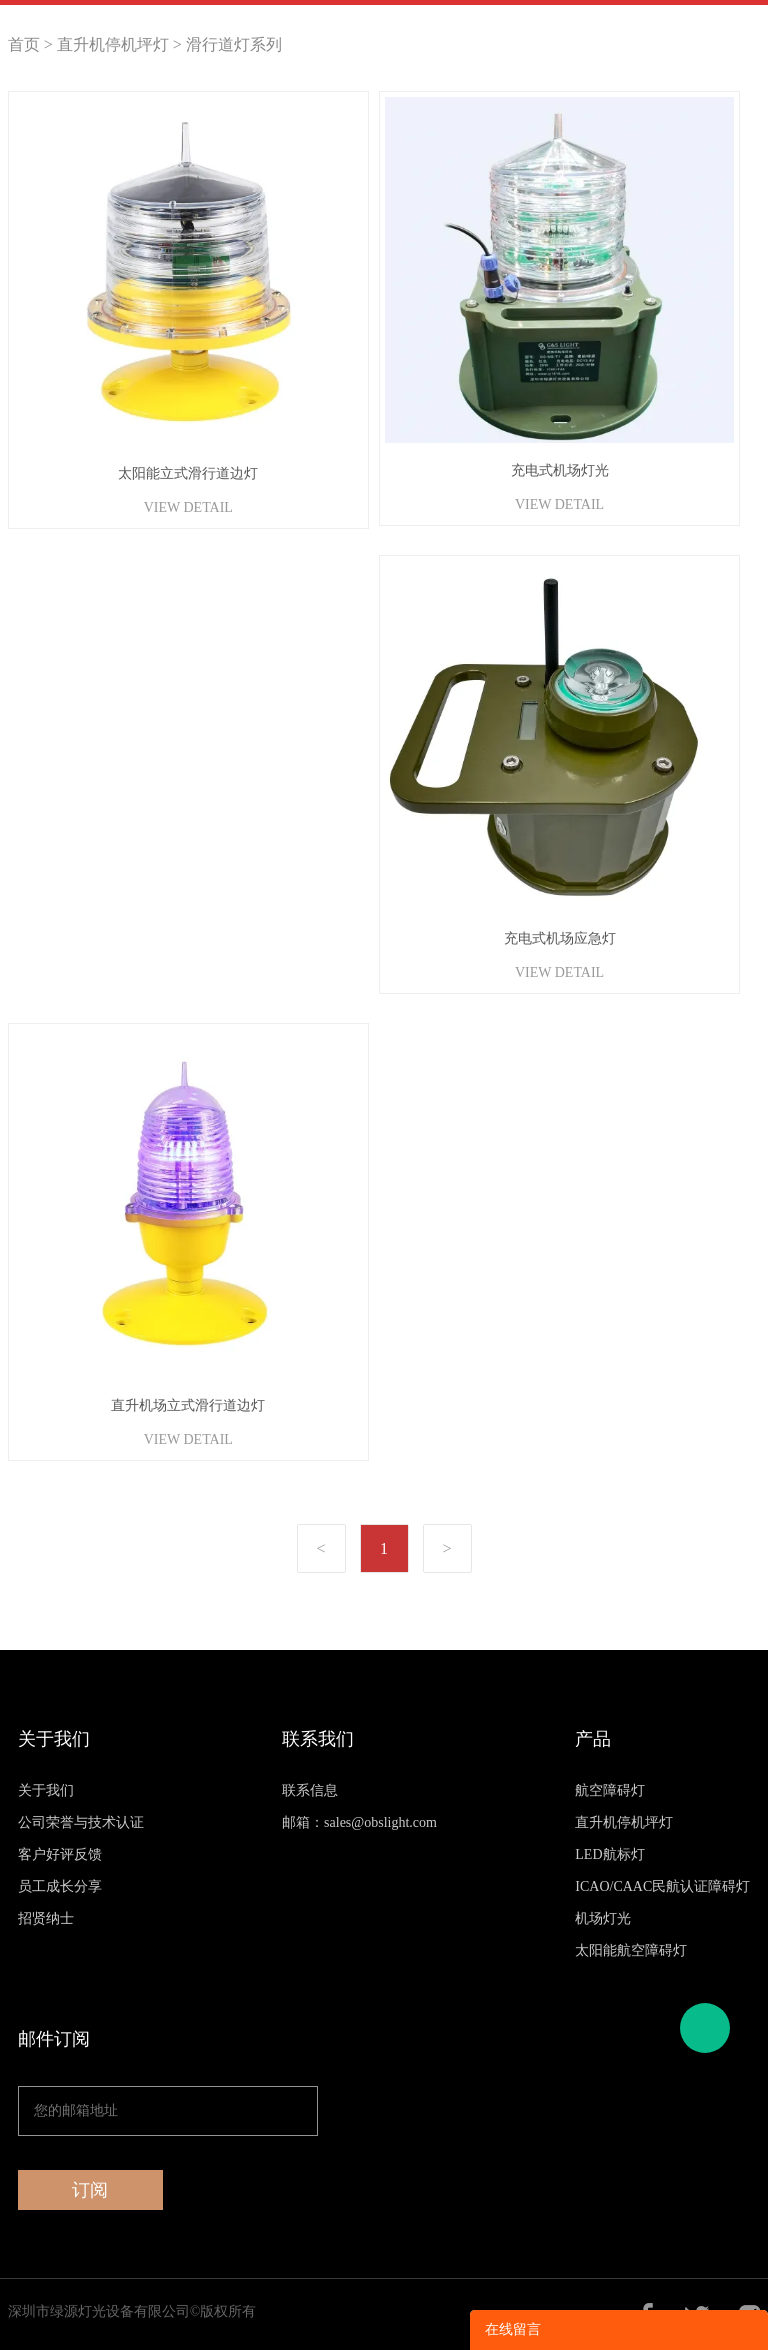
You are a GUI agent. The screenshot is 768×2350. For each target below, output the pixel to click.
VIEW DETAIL (188, 507)
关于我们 (46, 1790)
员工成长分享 (60, 1886)
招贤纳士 (46, 1918)
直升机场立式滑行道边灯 (188, 1405)
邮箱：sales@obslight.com (359, 1822)
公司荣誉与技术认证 (81, 1822)
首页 (24, 44)
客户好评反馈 (60, 1854)
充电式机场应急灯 (560, 938)
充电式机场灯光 (560, 470)
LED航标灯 (609, 1854)
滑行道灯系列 (234, 44)
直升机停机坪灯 (113, 44)
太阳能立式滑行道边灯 (188, 473)
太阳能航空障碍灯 (631, 1950)
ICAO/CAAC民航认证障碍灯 (662, 1886)
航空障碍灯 (610, 1790)
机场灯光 (603, 1918)
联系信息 (310, 1790)
